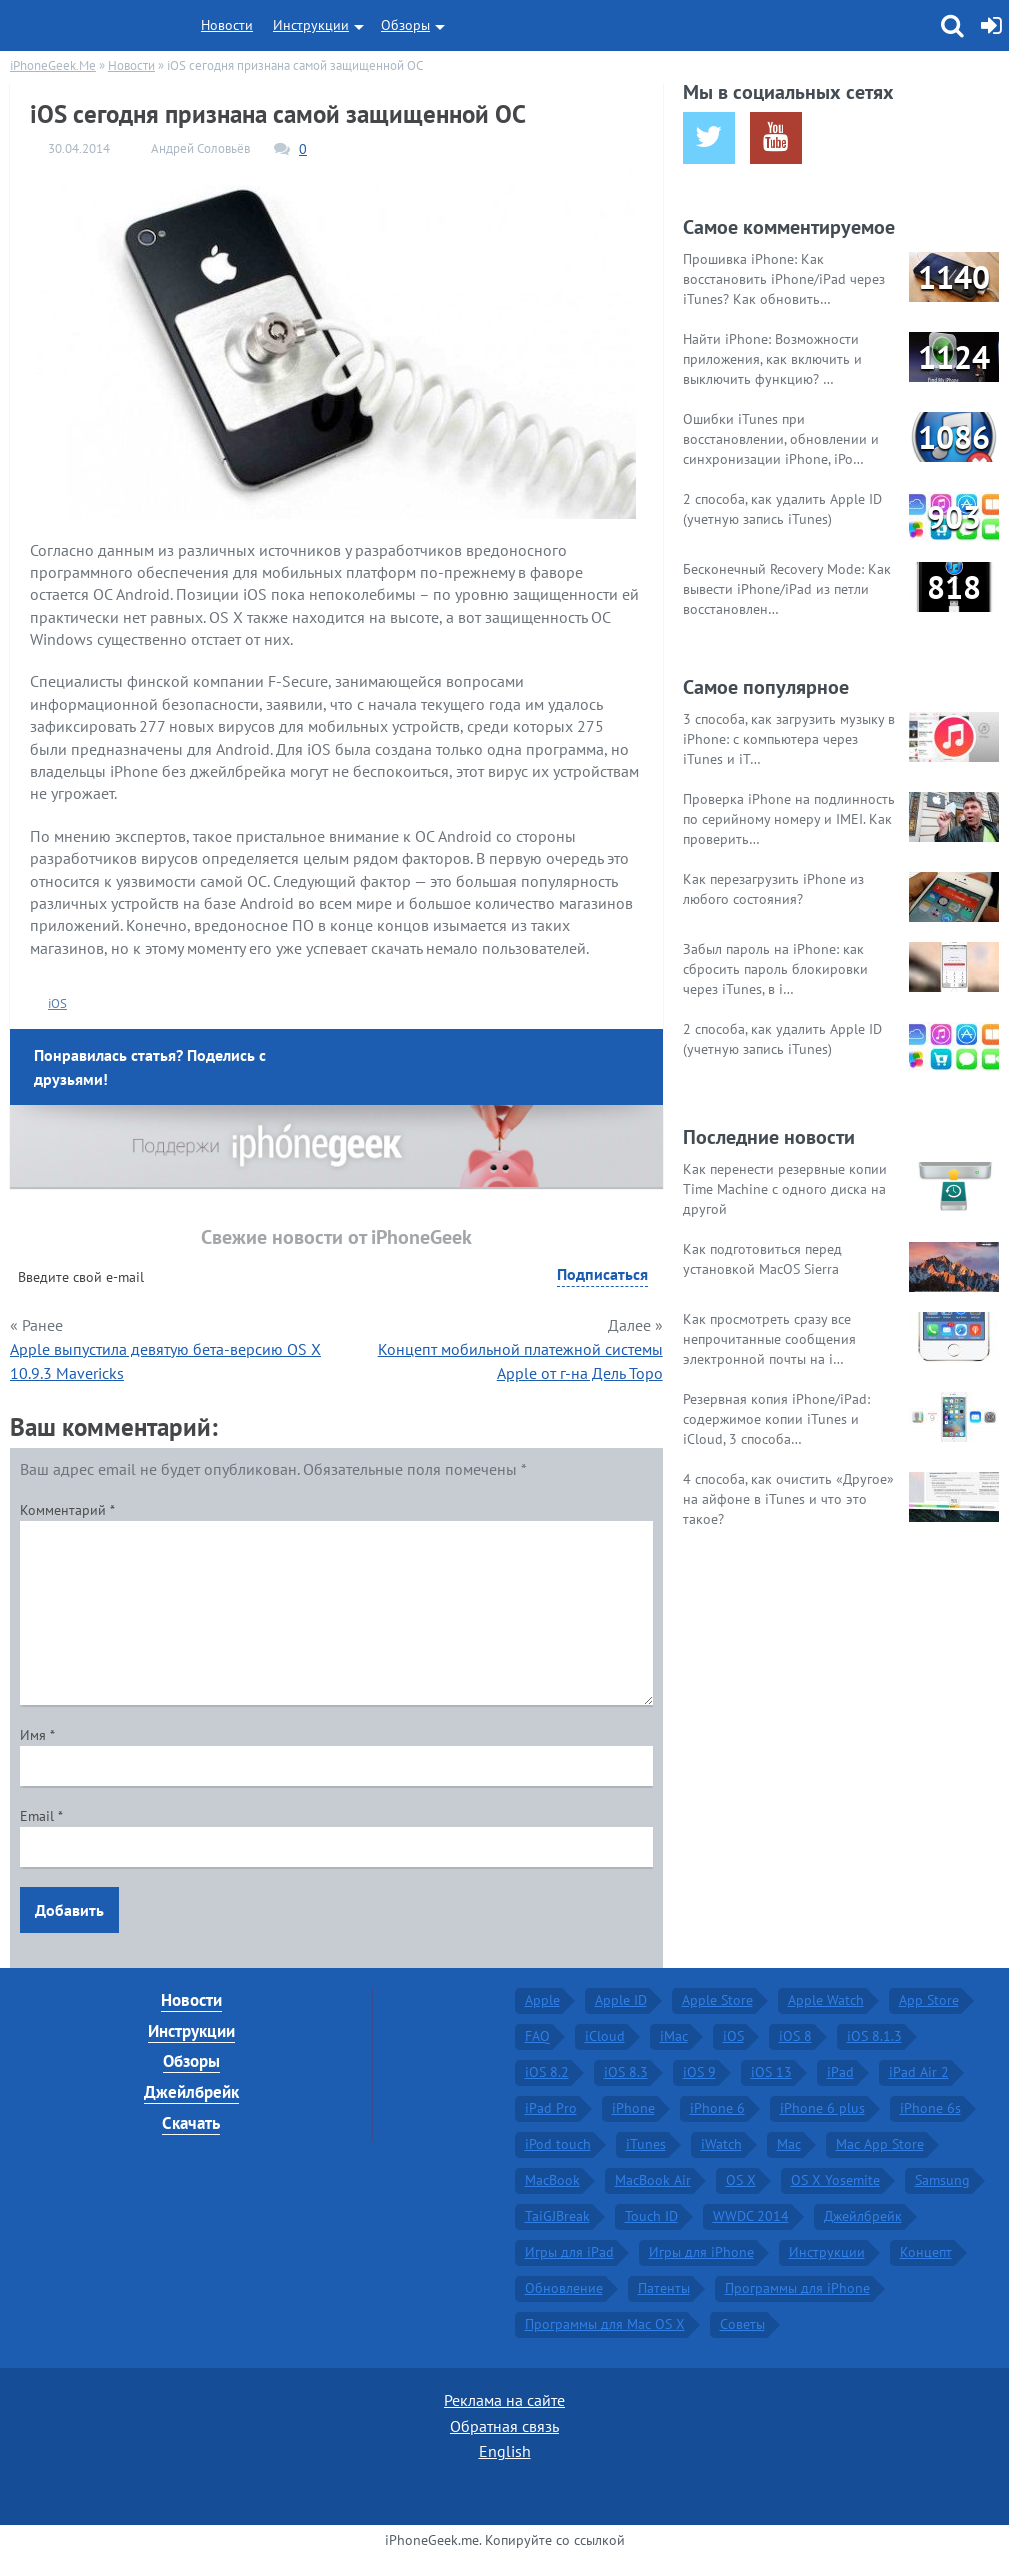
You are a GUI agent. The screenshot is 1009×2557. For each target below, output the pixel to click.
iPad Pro (551, 2108)
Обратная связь (504, 2426)
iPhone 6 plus (822, 2108)
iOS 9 (699, 2072)
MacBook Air (653, 2180)
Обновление (564, 2288)
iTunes (646, 2144)
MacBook (552, 2180)
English (505, 2451)
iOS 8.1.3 (874, 2036)
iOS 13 (771, 2072)
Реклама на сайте (504, 2400)
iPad (840, 2072)
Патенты (664, 2288)
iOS (57, 1003)
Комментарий (67, 1510)
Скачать (191, 2123)
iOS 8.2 (547, 2072)
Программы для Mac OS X (605, 2324)
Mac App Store (880, 2144)
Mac (789, 2144)
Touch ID (651, 2216)
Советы (742, 2324)
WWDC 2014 (751, 2216)
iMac (674, 2036)
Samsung (942, 2180)
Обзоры (405, 25)
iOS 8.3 (626, 2072)
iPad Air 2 (919, 2072)
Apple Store (717, 2000)
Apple (542, 2000)
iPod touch (558, 2144)
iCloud (605, 2036)
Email (41, 1816)
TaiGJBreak (557, 2216)
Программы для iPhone (797, 2288)
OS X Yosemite (835, 2180)
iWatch (721, 2144)
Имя (37, 1735)
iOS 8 (795, 2036)
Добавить (69, 1910)
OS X (741, 2180)
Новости (227, 25)
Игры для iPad (569, 2252)
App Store (929, 2000)
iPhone (633, 2108)
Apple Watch (826, 2000)
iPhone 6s (930, 2108)
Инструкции (311, 25)
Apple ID (621, 2000)
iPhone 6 (717, 2108)
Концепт (926, 2252)
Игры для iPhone (701, 2252)
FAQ (537, 2036)
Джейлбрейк (191, 2092)
